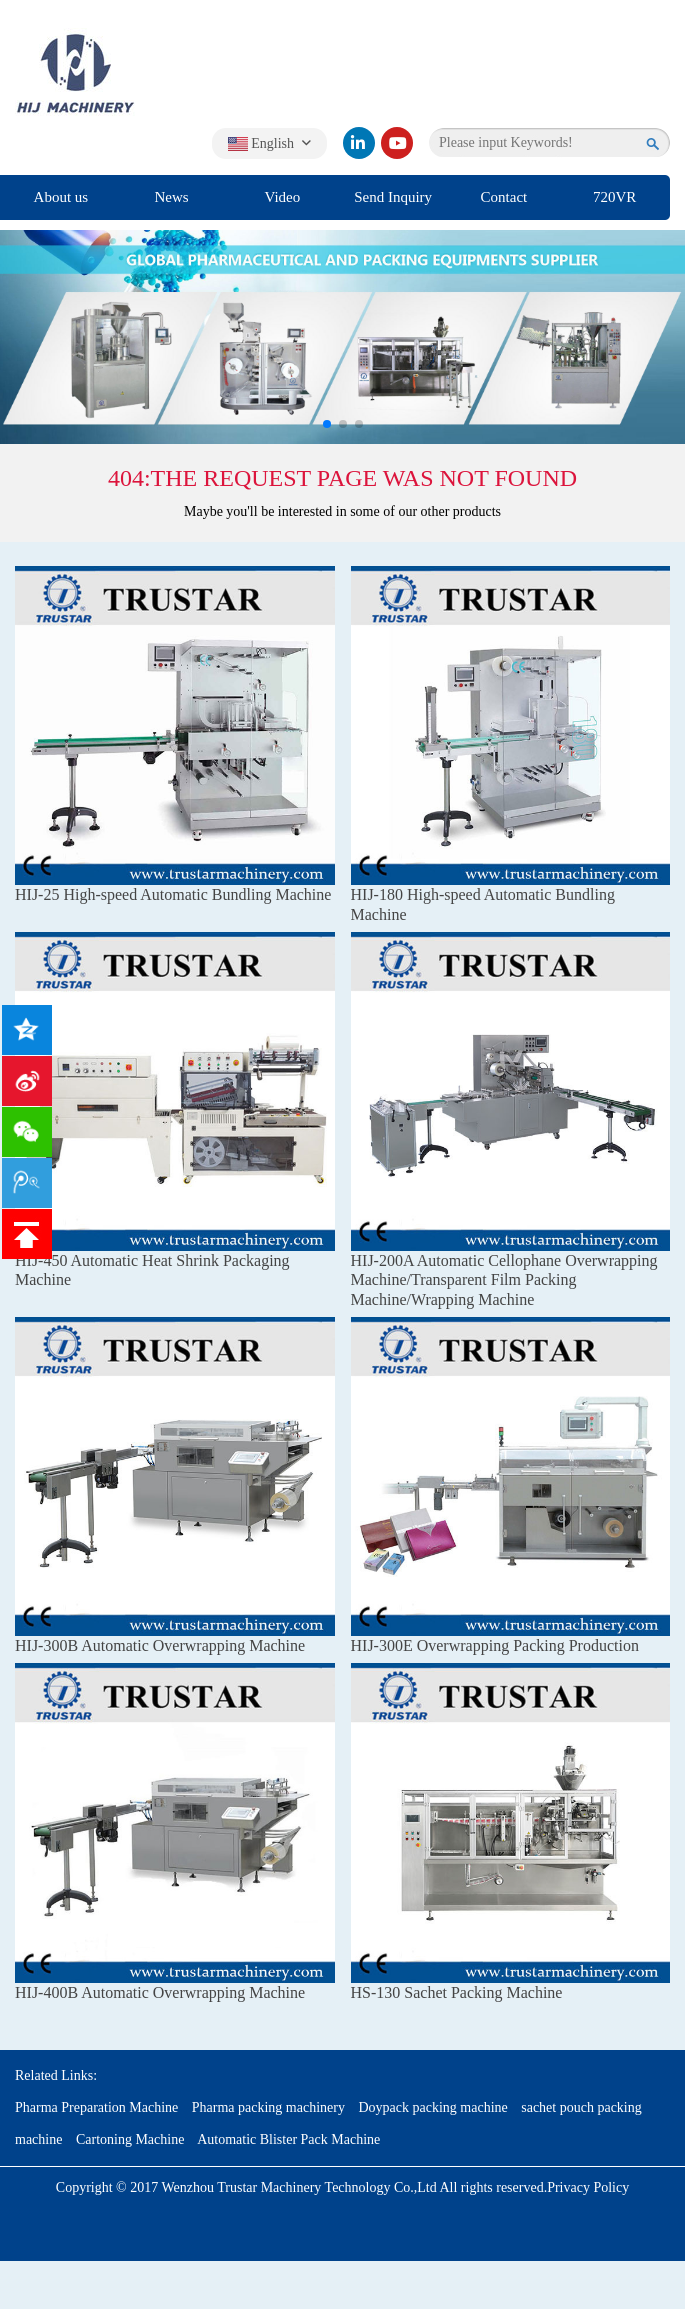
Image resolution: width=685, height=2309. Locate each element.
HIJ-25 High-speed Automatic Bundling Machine (173, 894)
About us (61, 197)
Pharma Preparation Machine (96, 2107)
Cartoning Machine (130, 2139)
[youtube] (397, 143)
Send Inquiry (393, 197)
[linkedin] (359, 143)
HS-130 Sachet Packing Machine (457, 1992)
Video (282, 197)
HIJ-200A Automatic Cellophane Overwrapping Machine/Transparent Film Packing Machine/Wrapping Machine (504, 1279)
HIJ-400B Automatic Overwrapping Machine (160, 1992)
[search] (653, 143)
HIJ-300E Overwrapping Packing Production (495, 1645)
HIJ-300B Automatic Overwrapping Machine (160, 1645)
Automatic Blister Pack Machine (288, 2139)
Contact (504, 197)
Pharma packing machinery (268, 2107)
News (172, 197)
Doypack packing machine (432, 2107)
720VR (614, 197)
